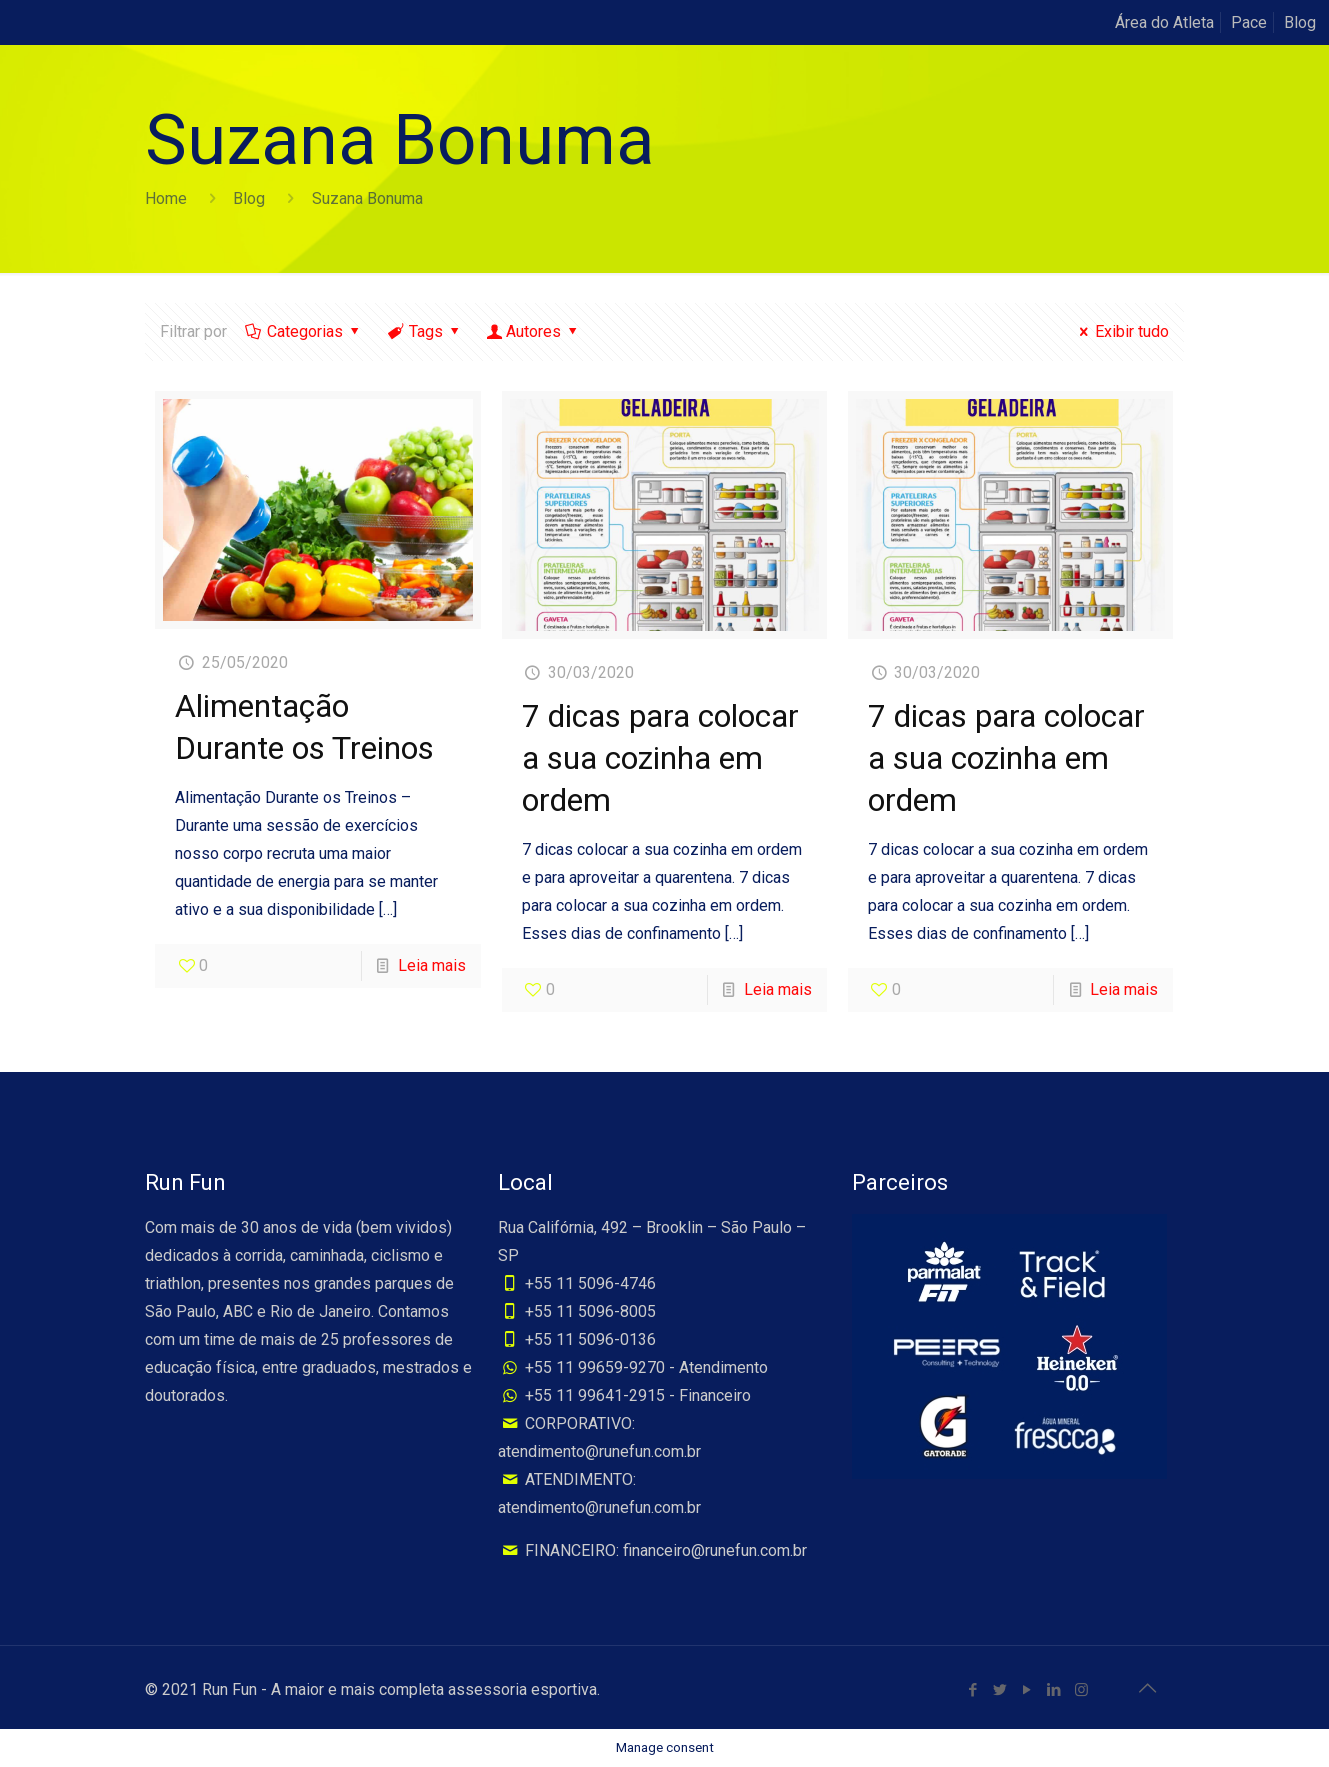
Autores (534, 331)
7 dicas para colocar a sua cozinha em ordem (660, 758)
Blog (1300, 22)
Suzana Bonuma (367, 198)
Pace (1249, 22)
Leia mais (432, 965)
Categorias (304, 331)
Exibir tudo (1121, 331)
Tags (425, 331)
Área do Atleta (1164, 22)
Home (166, 198)
